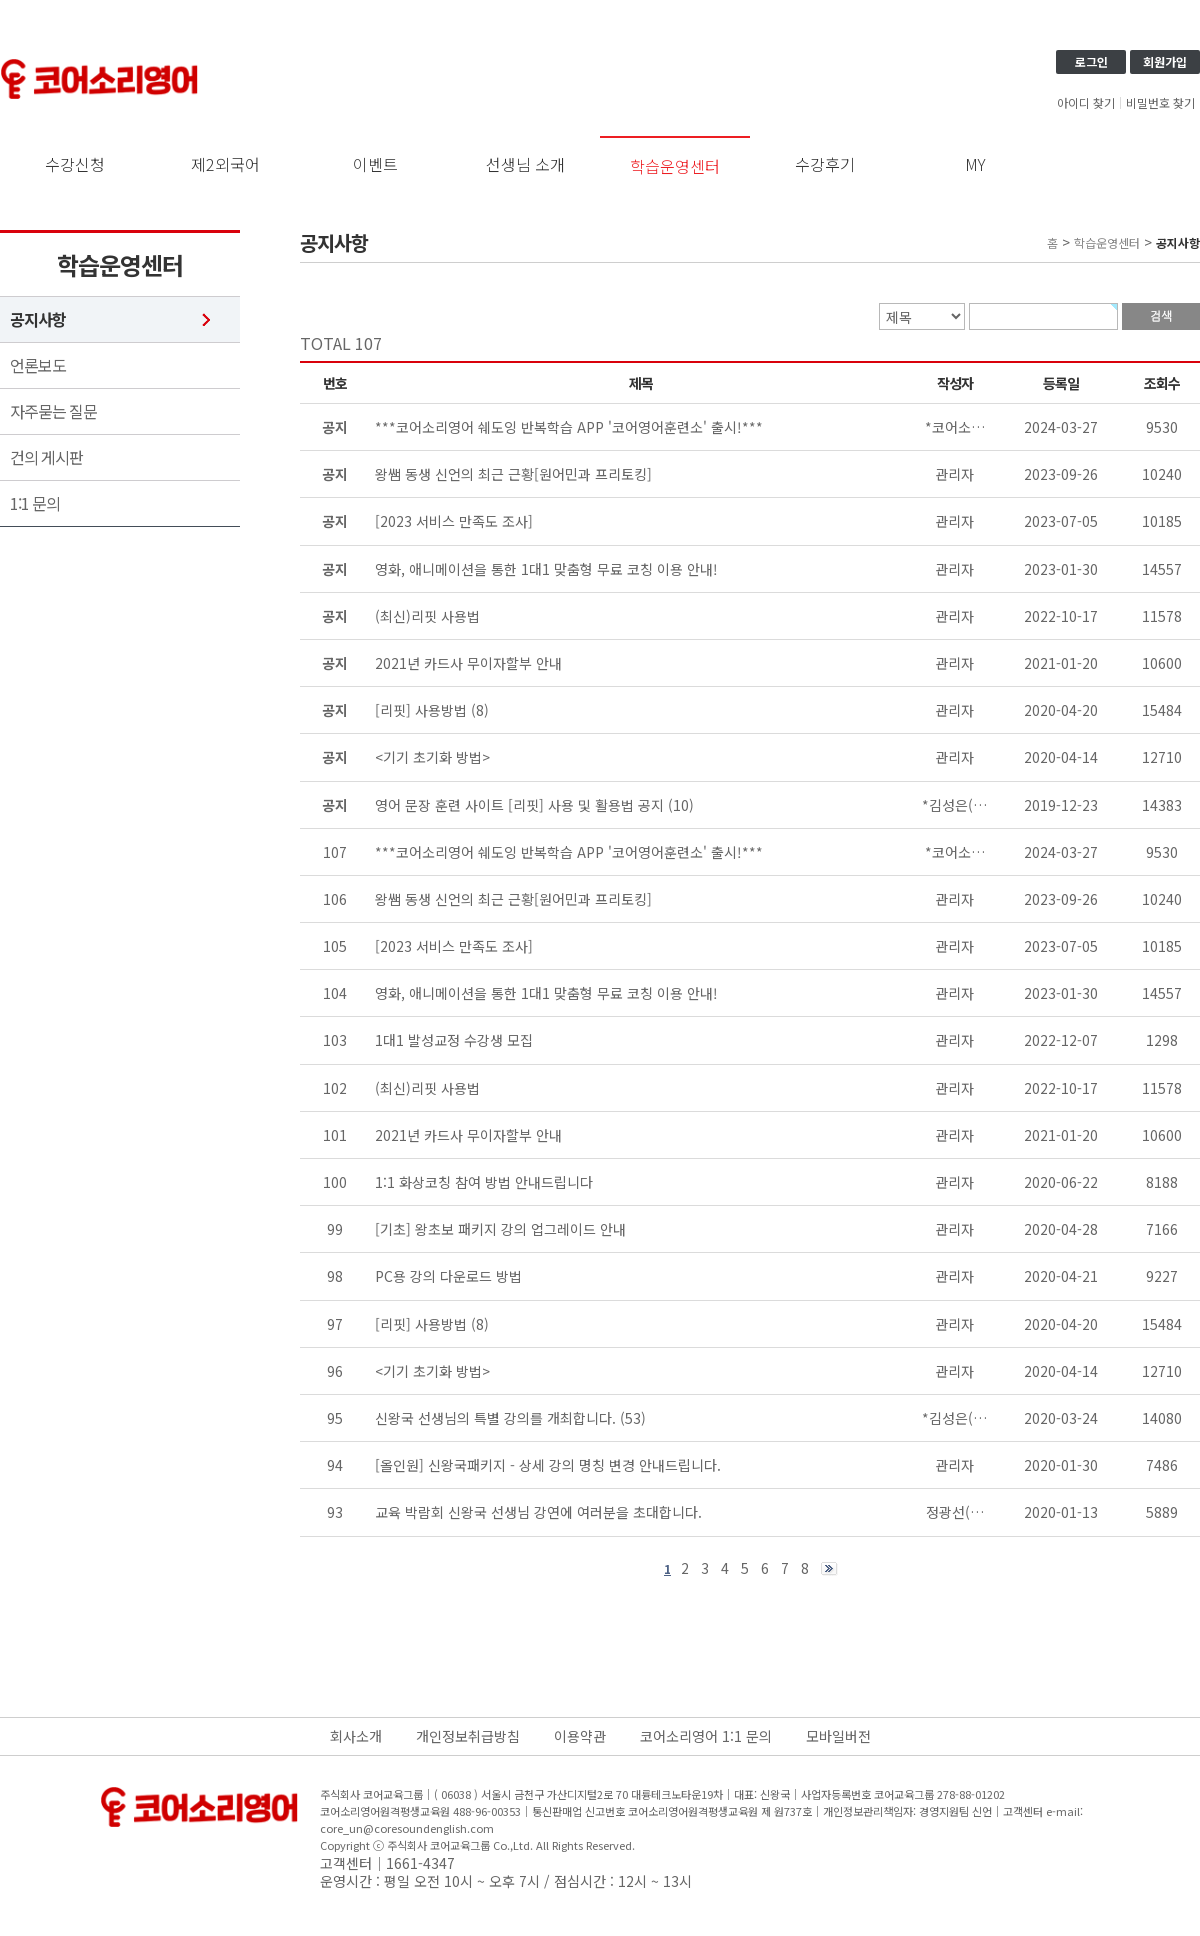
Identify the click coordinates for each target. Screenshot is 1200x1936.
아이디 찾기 (1086, 103)
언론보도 (38, 365)
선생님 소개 (525, 164)
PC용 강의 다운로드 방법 (448, 1276)
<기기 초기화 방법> (432, 1371)
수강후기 (825, 164)
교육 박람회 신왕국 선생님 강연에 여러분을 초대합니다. (538, 1512)
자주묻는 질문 (53, 411)
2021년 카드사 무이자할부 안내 (468, 1135)
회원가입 (1165, 61)
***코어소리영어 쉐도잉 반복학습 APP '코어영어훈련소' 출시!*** (569, 852)
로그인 (1091, 61)
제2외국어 (225, 164)
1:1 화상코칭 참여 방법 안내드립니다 (484, 1182)
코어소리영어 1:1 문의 (706, 1736)
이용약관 (580, 1736)
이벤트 (375, 164)
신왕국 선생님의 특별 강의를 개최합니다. (495, 1418)
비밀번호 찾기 (1160, 103)
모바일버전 (838, 1736)
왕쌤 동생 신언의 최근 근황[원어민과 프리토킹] (513, 899)
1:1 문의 (35, 503)
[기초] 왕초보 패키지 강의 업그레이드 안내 (500, 1229)
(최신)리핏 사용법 (427, 1088)
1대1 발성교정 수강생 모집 (454, 1040)
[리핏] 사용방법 (421, 1324)
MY (975, 164)
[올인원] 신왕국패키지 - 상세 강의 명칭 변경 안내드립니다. (548, 1465)
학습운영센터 (675, 166)
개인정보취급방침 (468, 1736)
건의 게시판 (46, 457)
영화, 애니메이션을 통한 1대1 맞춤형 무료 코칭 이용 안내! (546, 993)
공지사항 (38, 319)
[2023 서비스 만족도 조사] (454, 946)
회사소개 (356, 1736)
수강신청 (75, 164)
